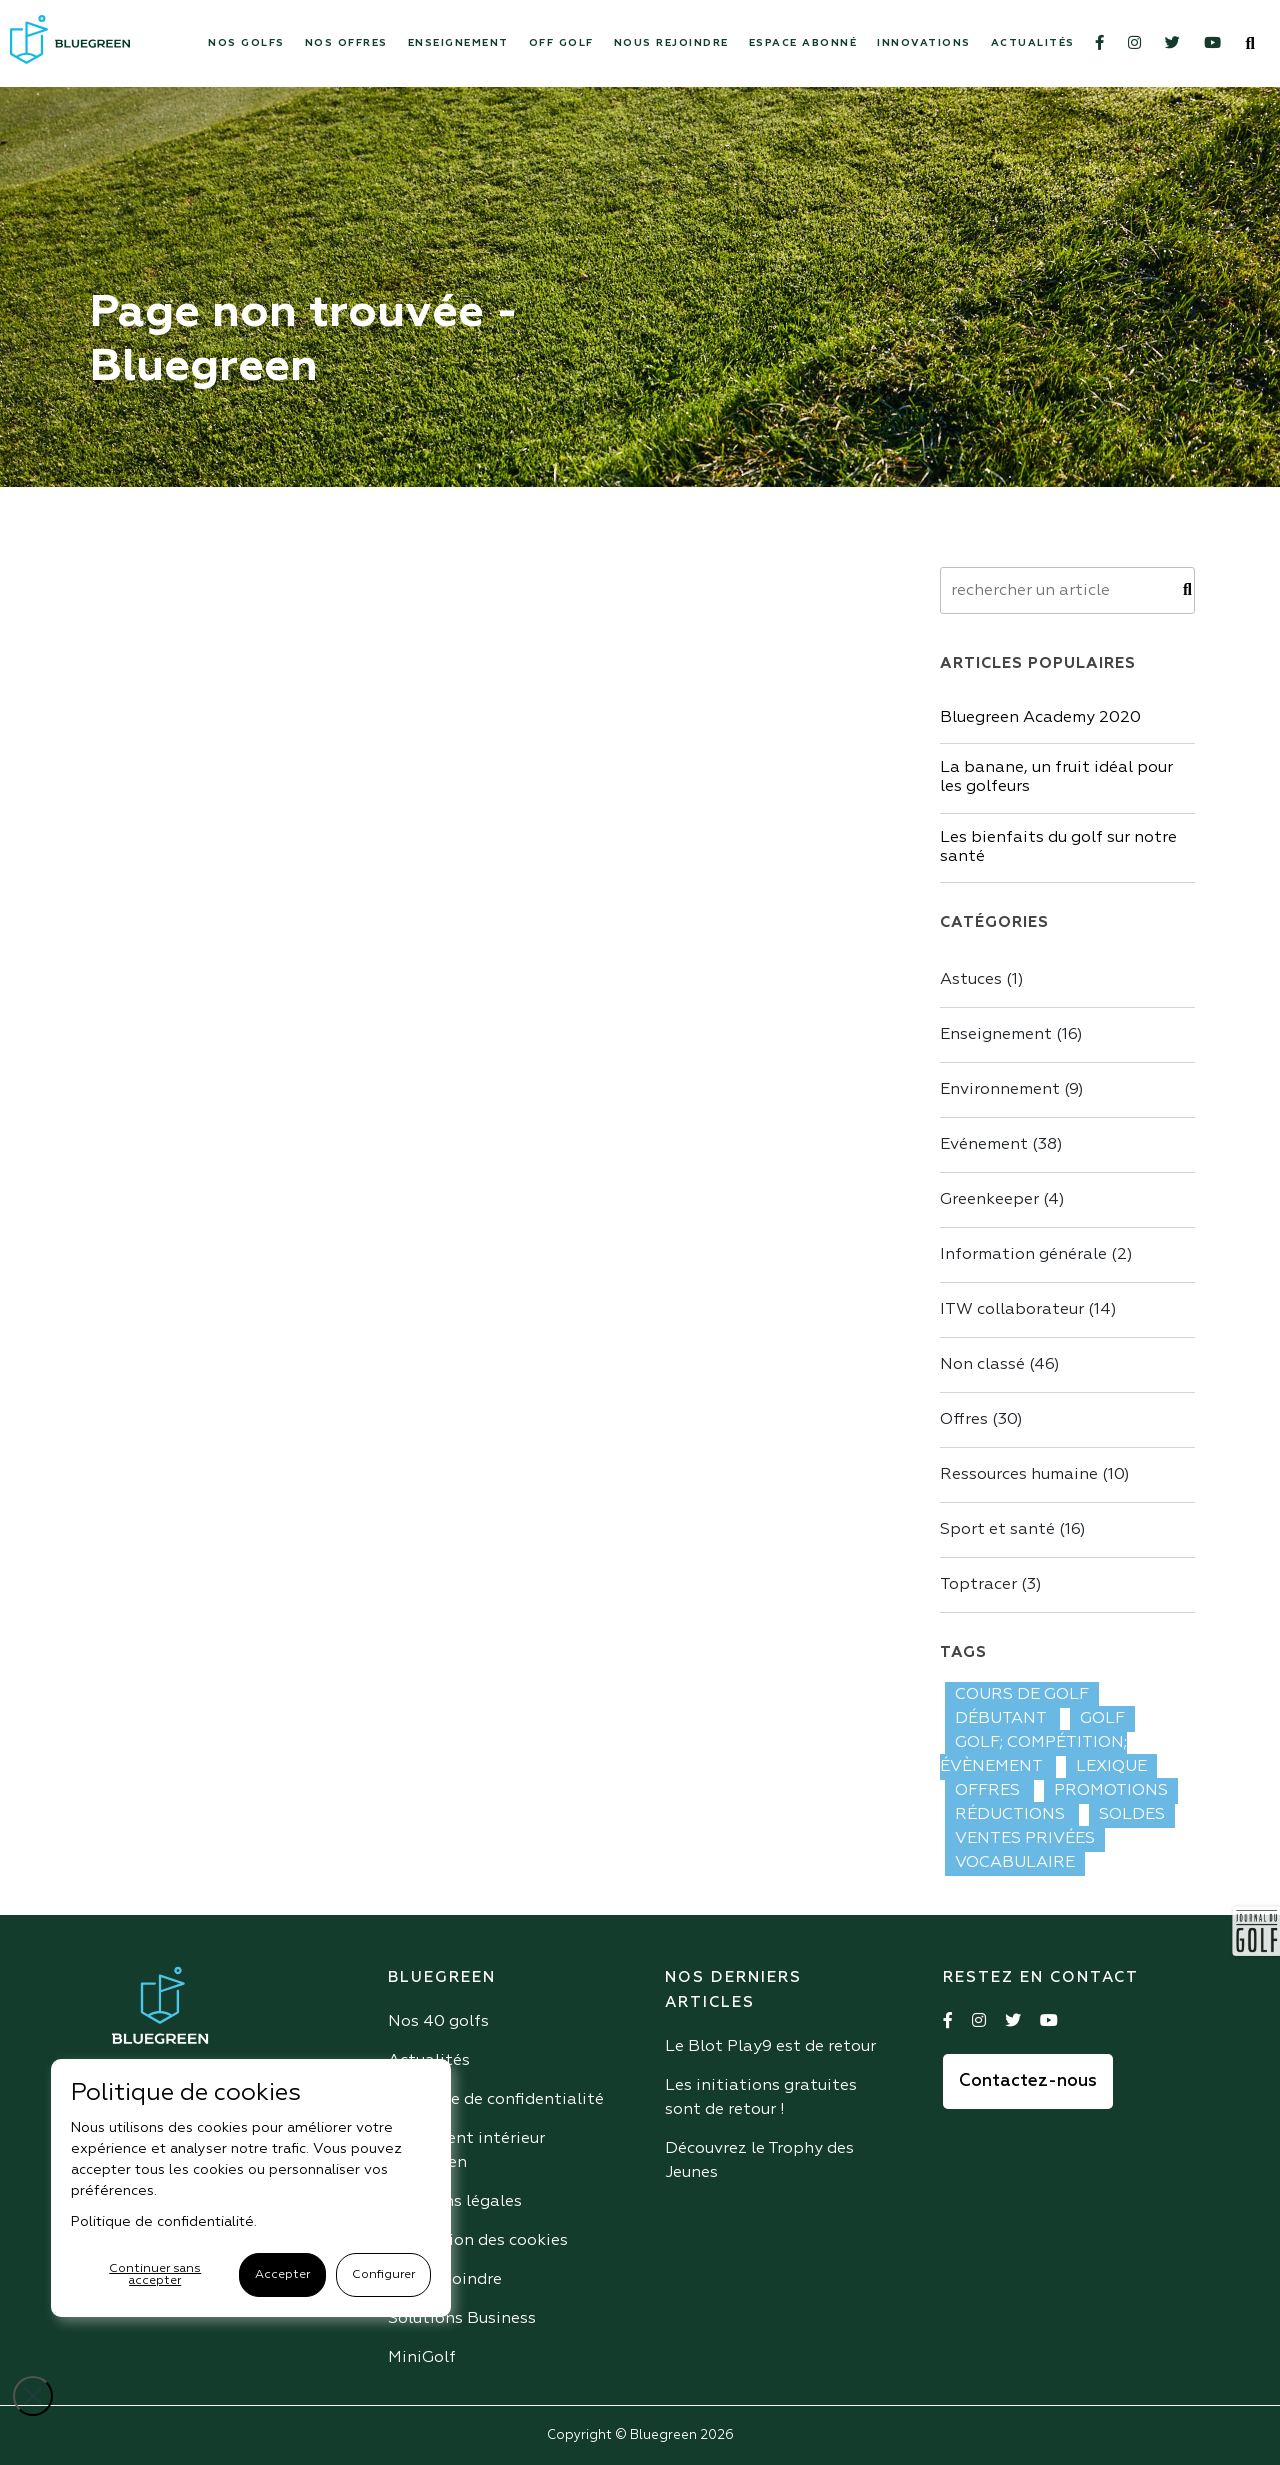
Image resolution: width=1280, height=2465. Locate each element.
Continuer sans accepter (155, 2275)
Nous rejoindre (671, 43)
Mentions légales (455, 2202)
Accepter (282, 2275)
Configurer (383, 2275)
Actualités (1033, 43)
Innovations (924, 43)
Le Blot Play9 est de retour (770, 2047)
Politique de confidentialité (496, 2100)
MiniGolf (422, 2358)
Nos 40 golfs (438, 2022)
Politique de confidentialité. (164, 2222)
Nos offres (346, 43)
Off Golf (561, 43)
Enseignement (458, 43)
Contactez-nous (1028, 2081)
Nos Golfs (246, 43)
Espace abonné (803, 43)
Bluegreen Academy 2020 (1040, 718)
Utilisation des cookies (478, 2241)
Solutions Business (462, 2319)
